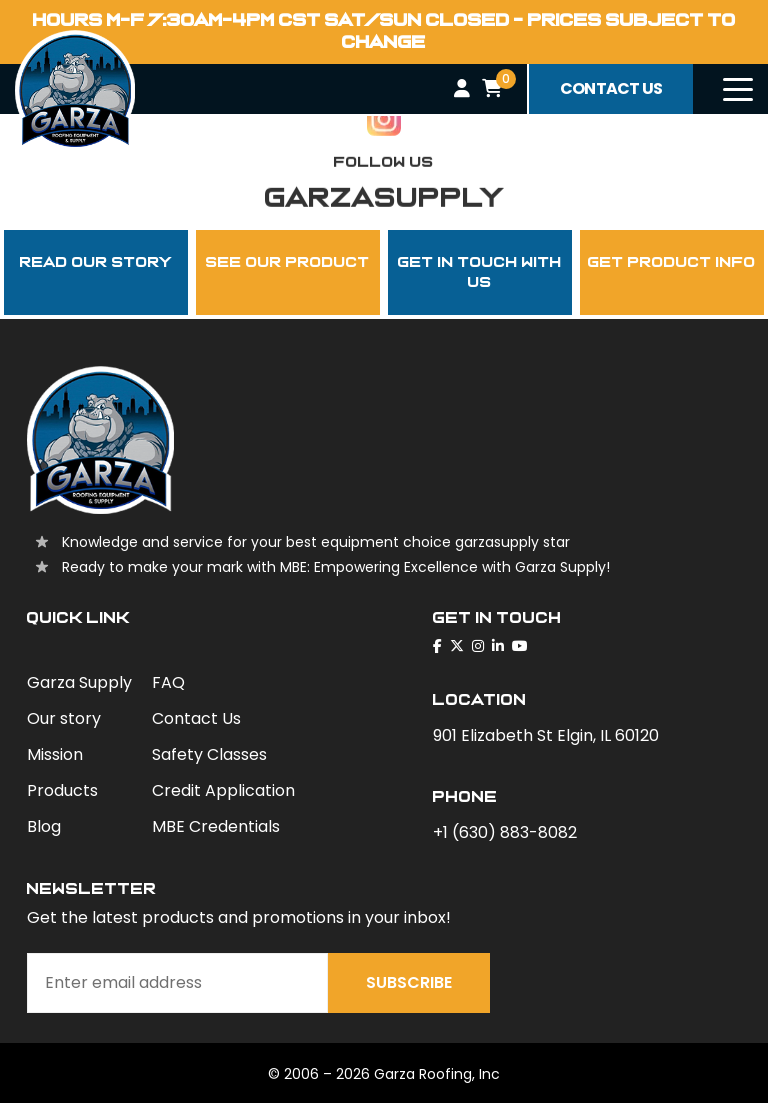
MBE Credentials (216, 826)
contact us (611, 88)
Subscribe (409, 982)
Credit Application (223, 790)
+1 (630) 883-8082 (505, 832)
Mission (55, 754)
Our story (64, 718)
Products (62, 790)
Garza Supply (79, 682)
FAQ (168, 682)
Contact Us (196, 718)
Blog (44, 826)
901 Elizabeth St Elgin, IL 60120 (546, 735)
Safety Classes (209, 754)
